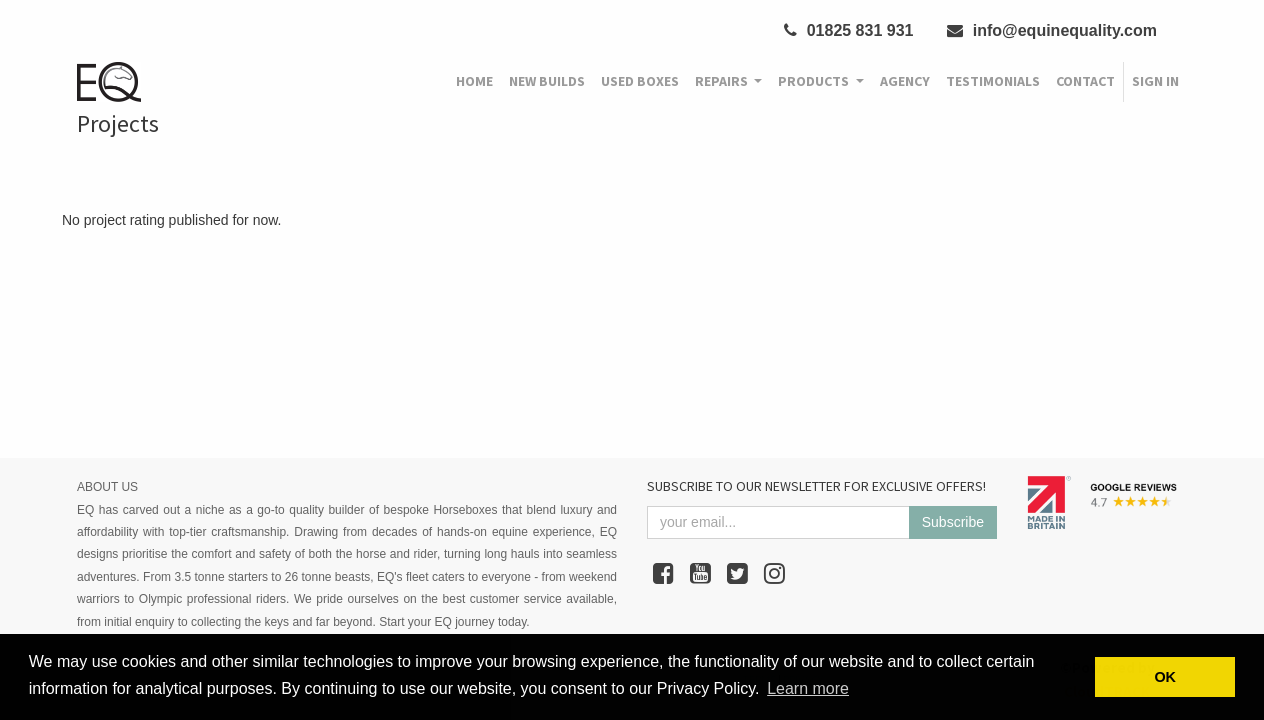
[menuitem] (474, 82)
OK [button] (1165, 677)
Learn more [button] (808, 688)
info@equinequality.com (1052, 30)
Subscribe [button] (953, 522)
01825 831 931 (848, 30)
